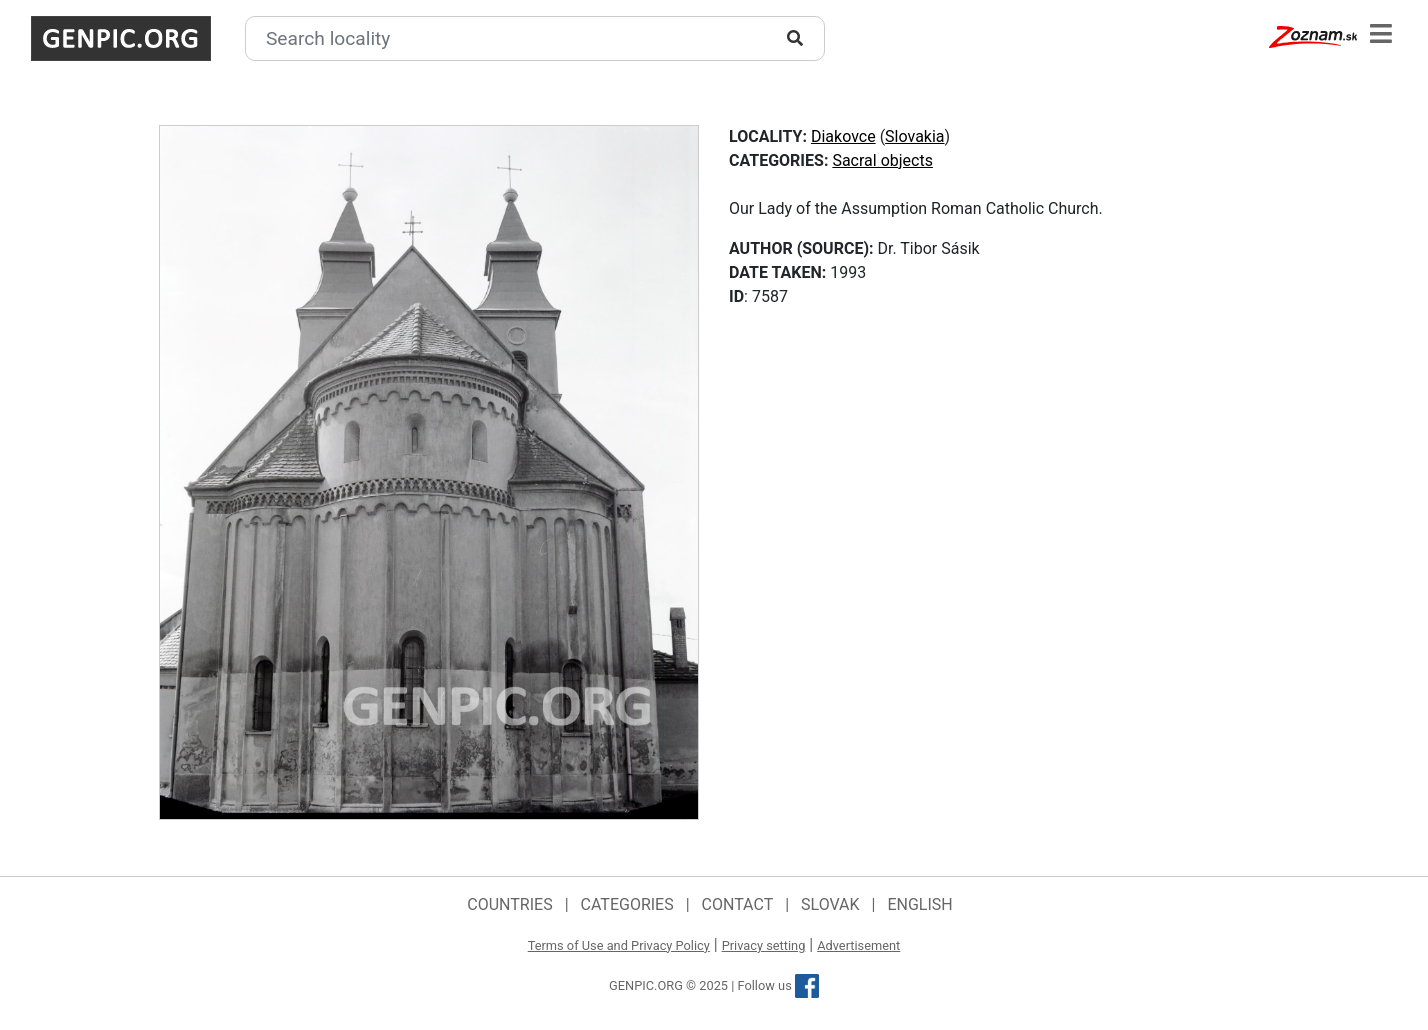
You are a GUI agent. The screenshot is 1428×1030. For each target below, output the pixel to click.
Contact (738, 904)
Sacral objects (882, 160)
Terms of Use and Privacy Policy (619, 945)
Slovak (830, 904)
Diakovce (843, 136)
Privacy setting (764, 945)
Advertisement (858, 945)
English (919, 904)
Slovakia (914, 136)
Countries (509, 904)
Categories (627, 904)
